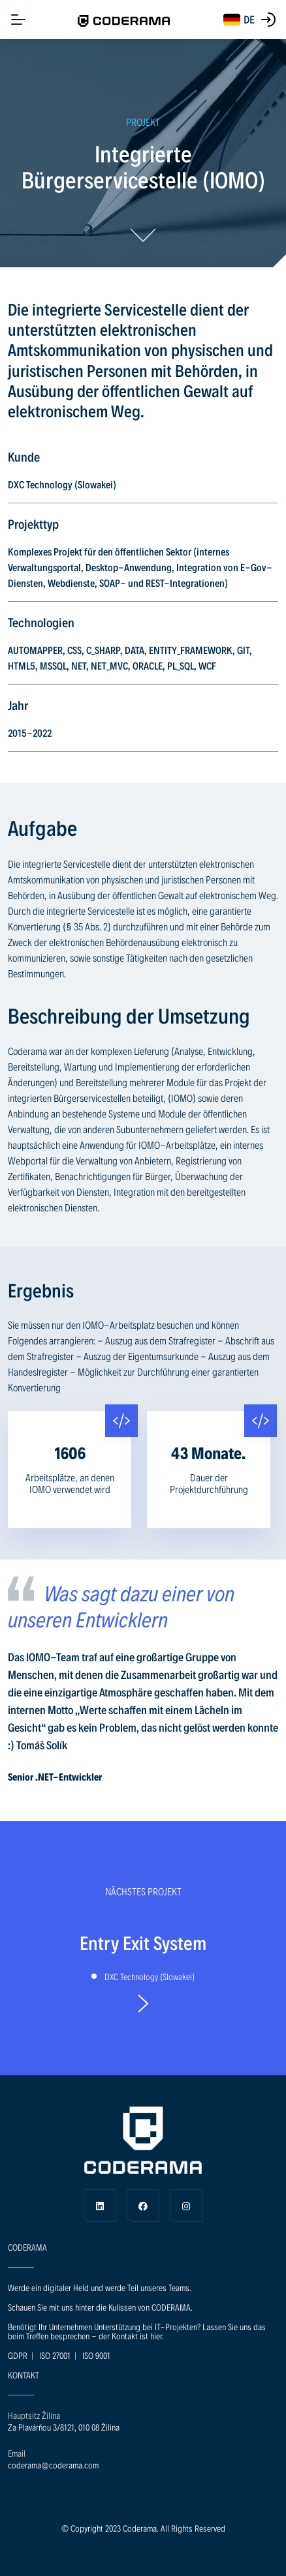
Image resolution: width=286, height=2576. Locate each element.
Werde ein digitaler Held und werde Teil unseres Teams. (99, 2287)
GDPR (17, 2355)
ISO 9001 (96, 2355)
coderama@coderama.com (53, 2464)
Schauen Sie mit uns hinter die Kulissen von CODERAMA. (100, 2307)
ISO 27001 (55, 2355)
